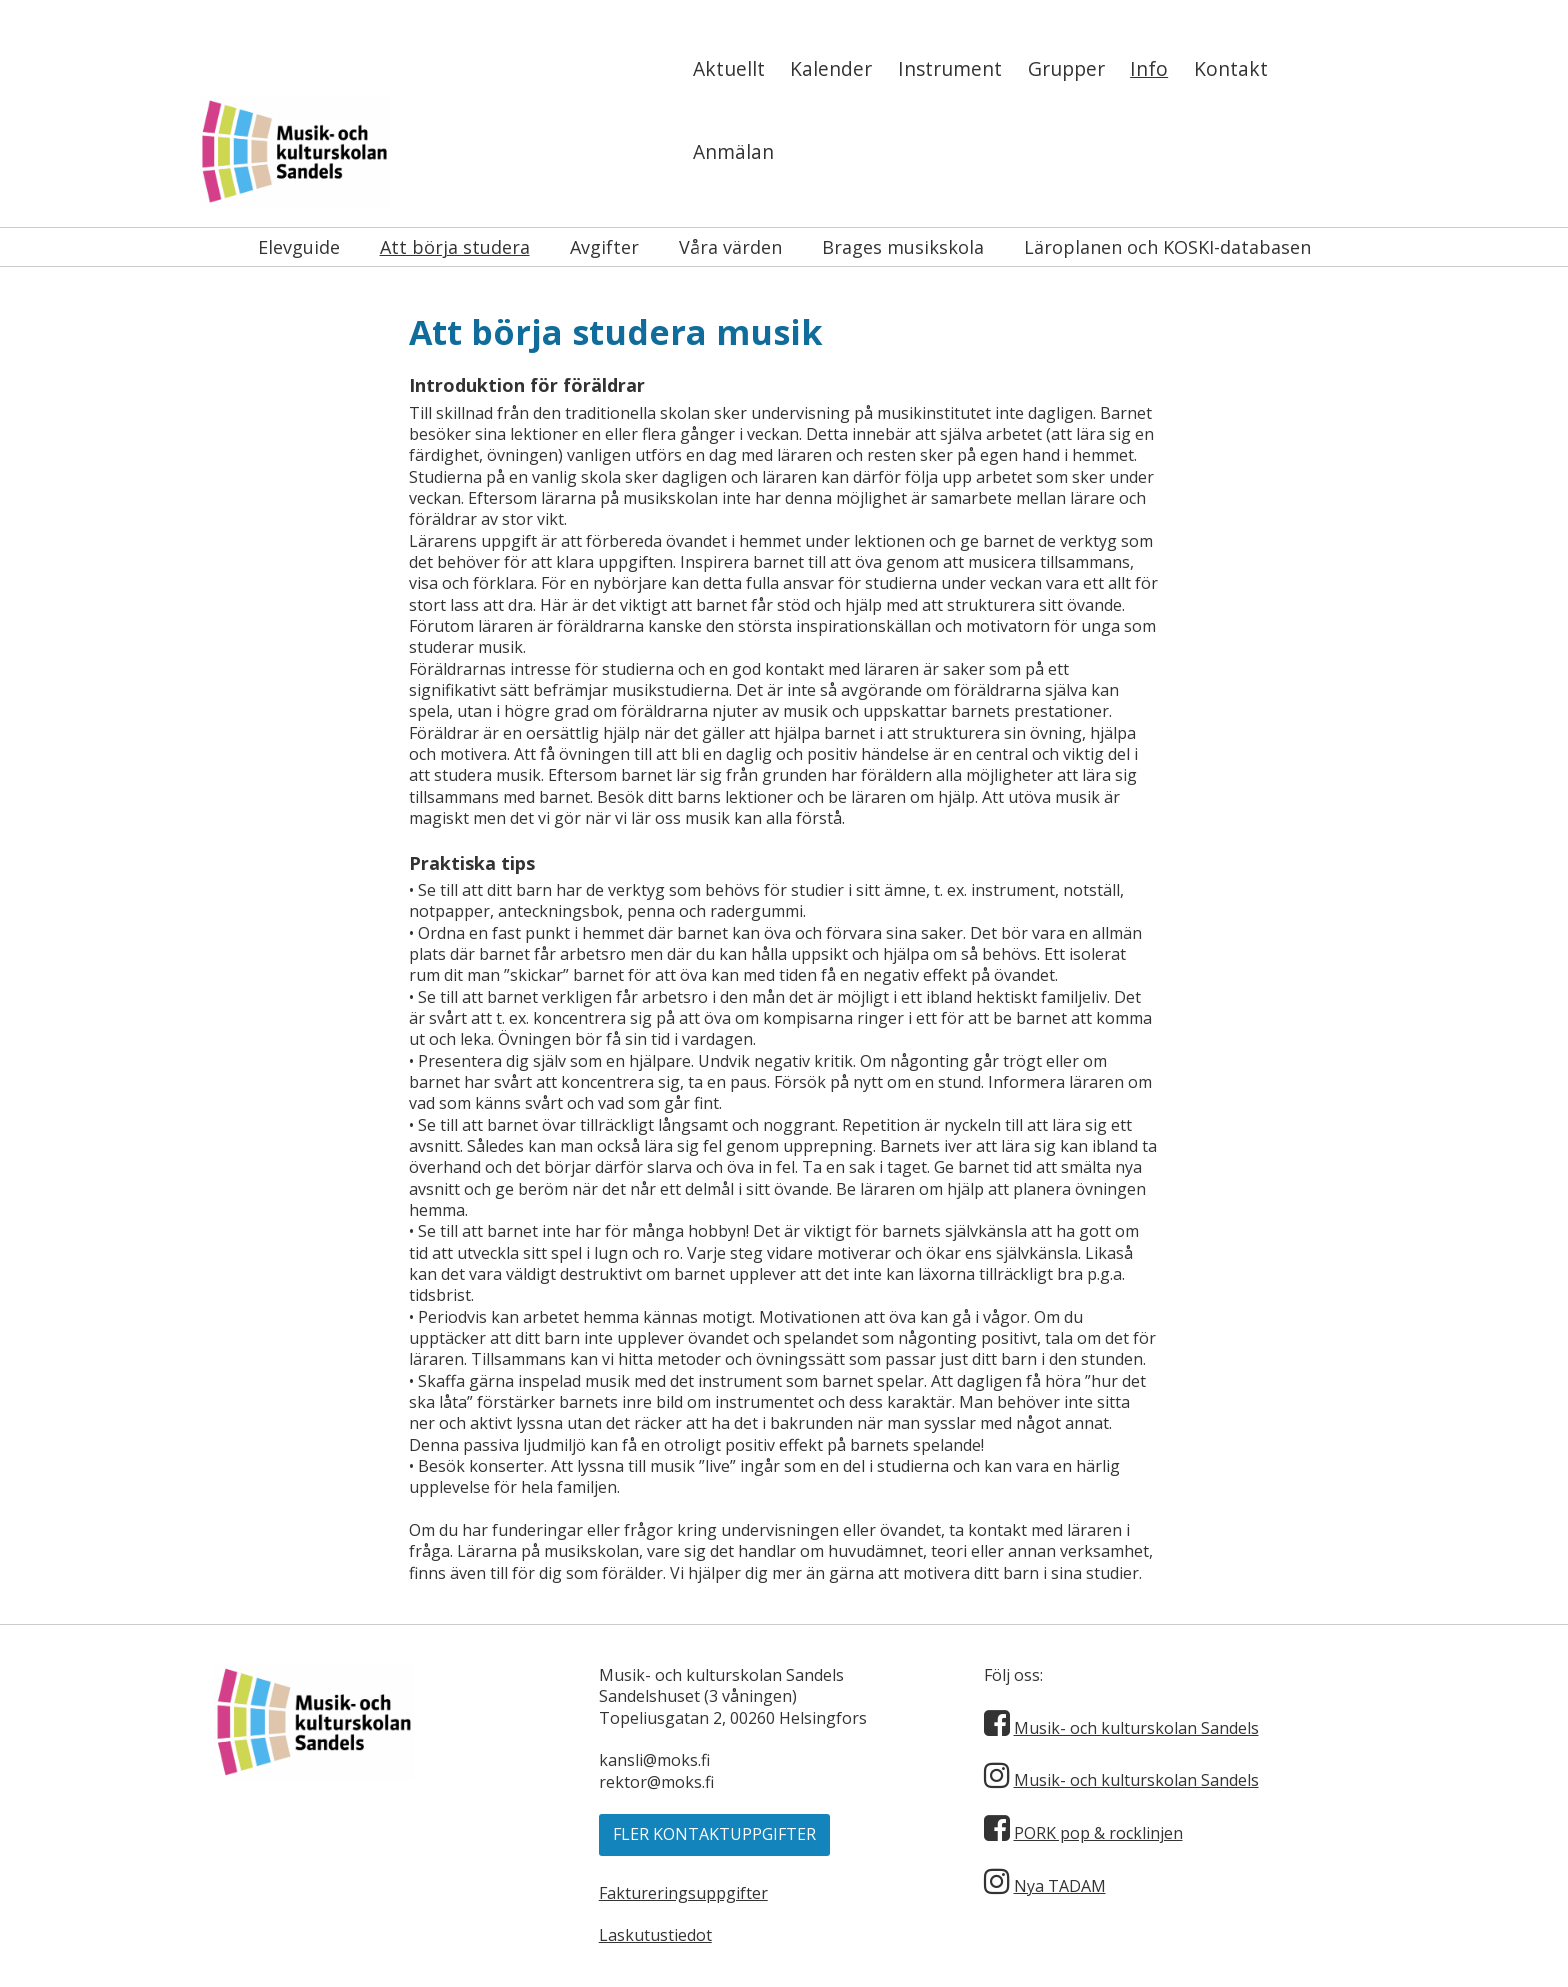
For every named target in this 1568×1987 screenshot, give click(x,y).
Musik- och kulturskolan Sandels (1136, 1728)
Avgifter (604, 247)
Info (1149, 68)
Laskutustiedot (655, 1935)
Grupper (1066, 68)
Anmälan (733, 151)
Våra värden (730, 247)
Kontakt (1231, 68)
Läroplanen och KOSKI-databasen (1167, 247)
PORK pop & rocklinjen (1098, 1833)
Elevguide (299, 247)
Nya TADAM (1060, 1886)
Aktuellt (729, 68)
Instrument (950, 68)
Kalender (831, 68)
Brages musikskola (903, 247)
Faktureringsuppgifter (683, 1893)
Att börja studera (455, 247)
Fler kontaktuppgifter (714, 1834)
